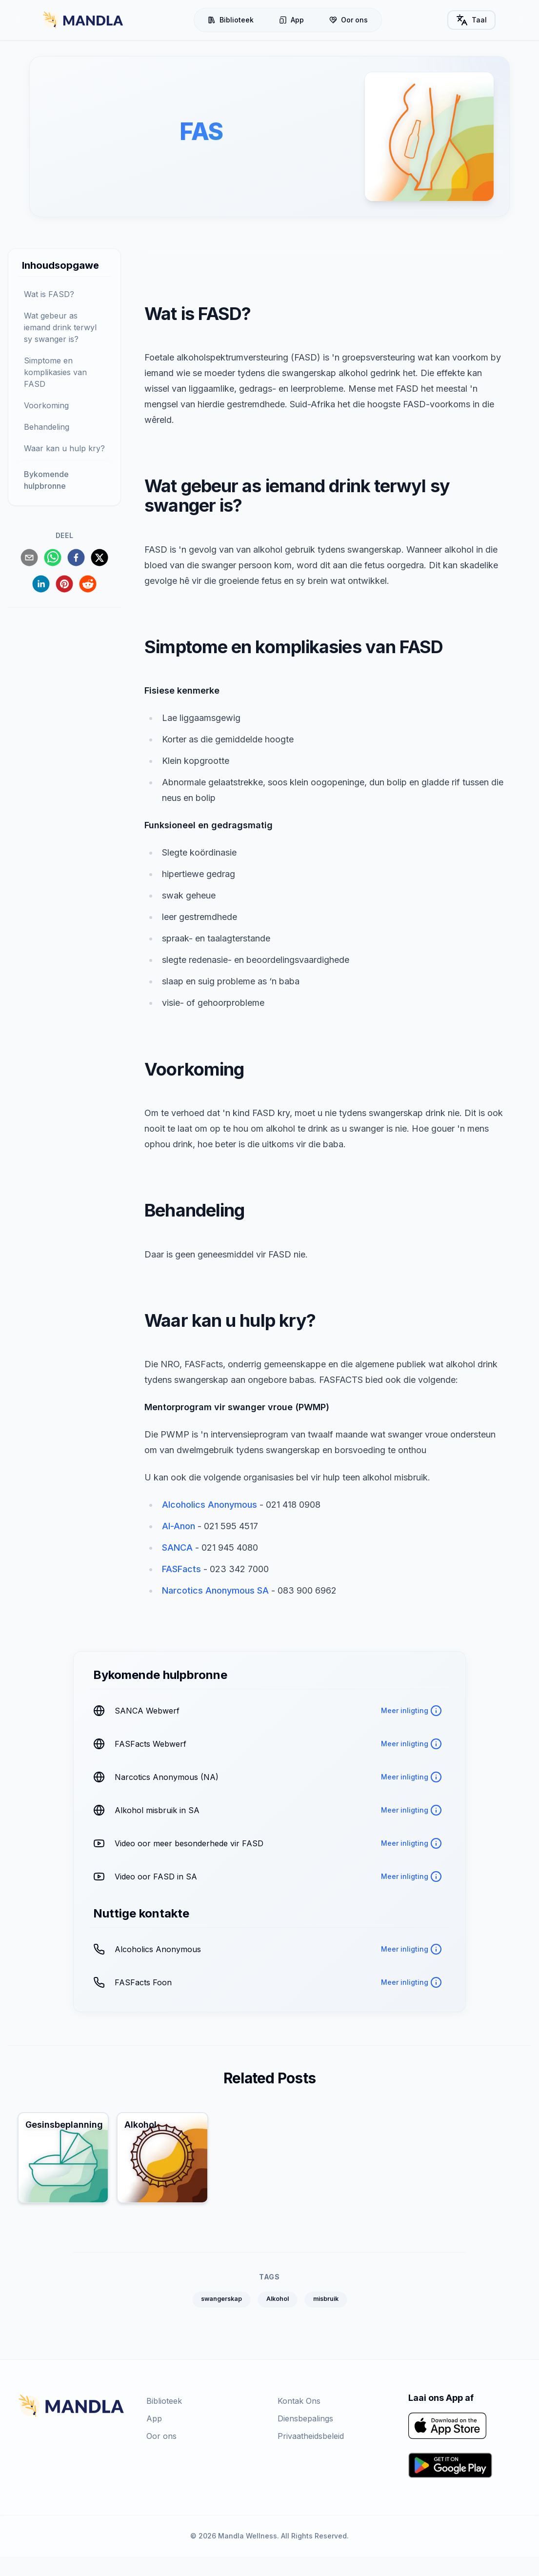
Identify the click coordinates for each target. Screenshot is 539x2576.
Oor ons (350, 20)
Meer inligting (411, 1711)
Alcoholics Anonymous (209, 1505)
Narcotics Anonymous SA (215, 1591)
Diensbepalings (305, 2438)
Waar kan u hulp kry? (64, 448)
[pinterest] (64, 584)
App (292, 20)
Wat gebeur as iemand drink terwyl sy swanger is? (60, 327)
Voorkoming (46, 405)
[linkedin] (41, 584)
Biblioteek (232, 20)
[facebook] (76, 557)
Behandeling (46, 427)
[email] (29, 557)
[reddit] (88, 584)
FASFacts (181, 1569)
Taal (474, 20)
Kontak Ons (299, 2421)
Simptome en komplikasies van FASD (55, 372)
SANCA (177, 1548)
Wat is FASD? (49, 294)
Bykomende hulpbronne (46, 480)
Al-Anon (178, 1526)
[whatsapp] (52, 557)
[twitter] (99, 557)
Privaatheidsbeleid (311, 2456)
